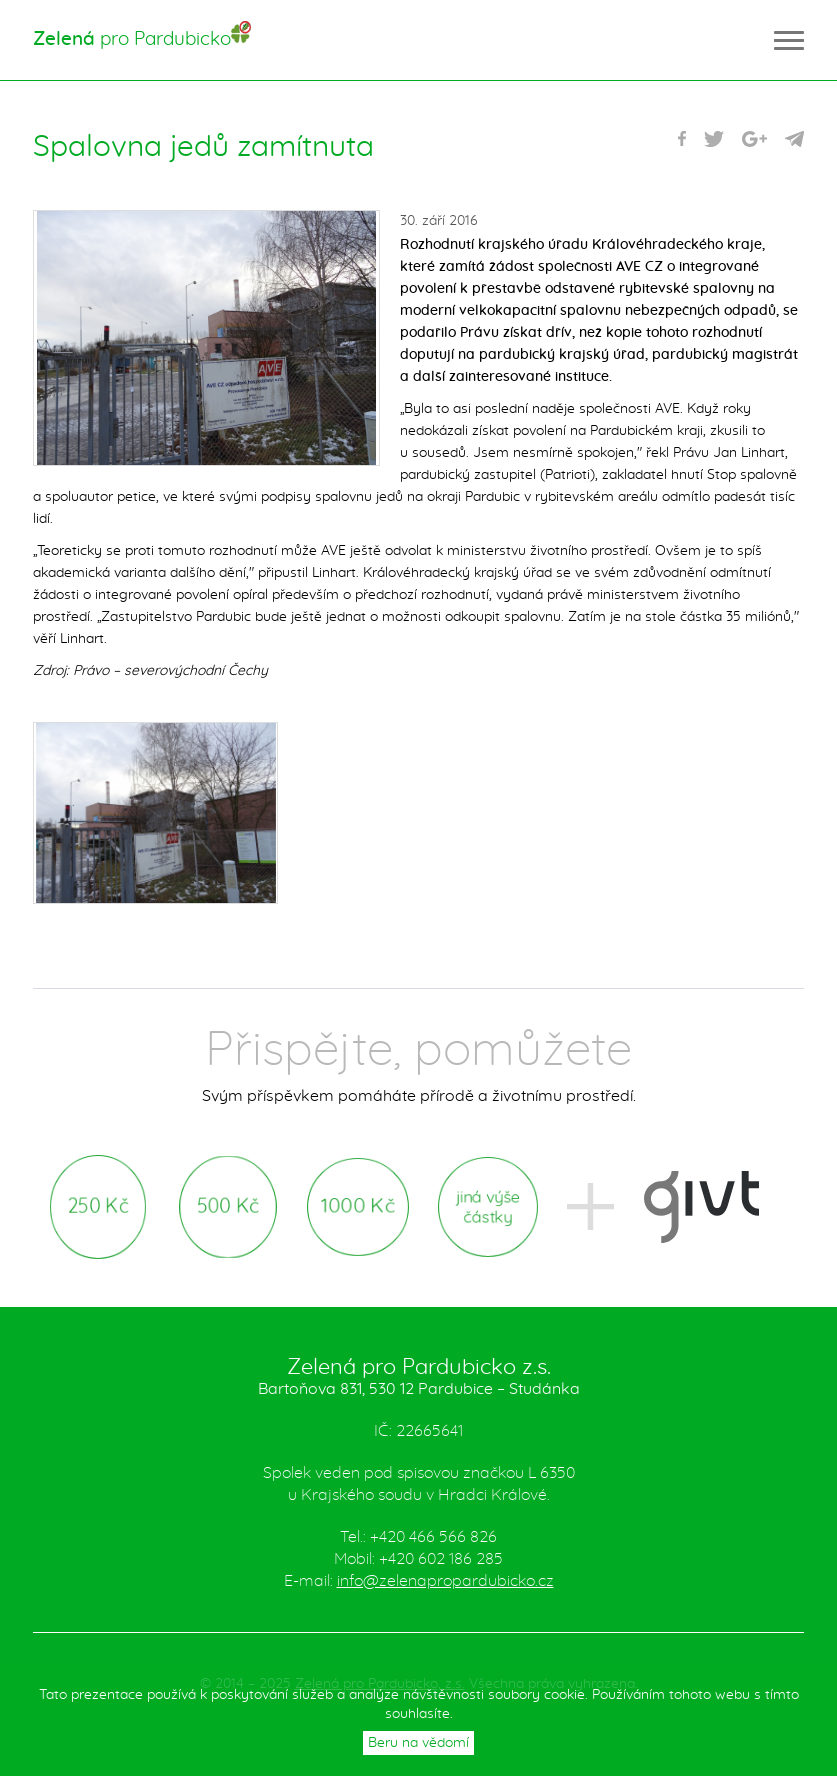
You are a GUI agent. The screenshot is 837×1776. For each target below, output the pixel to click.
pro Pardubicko (132, 39)
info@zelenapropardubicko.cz (445, 1581)
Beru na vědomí (418, 1743)
